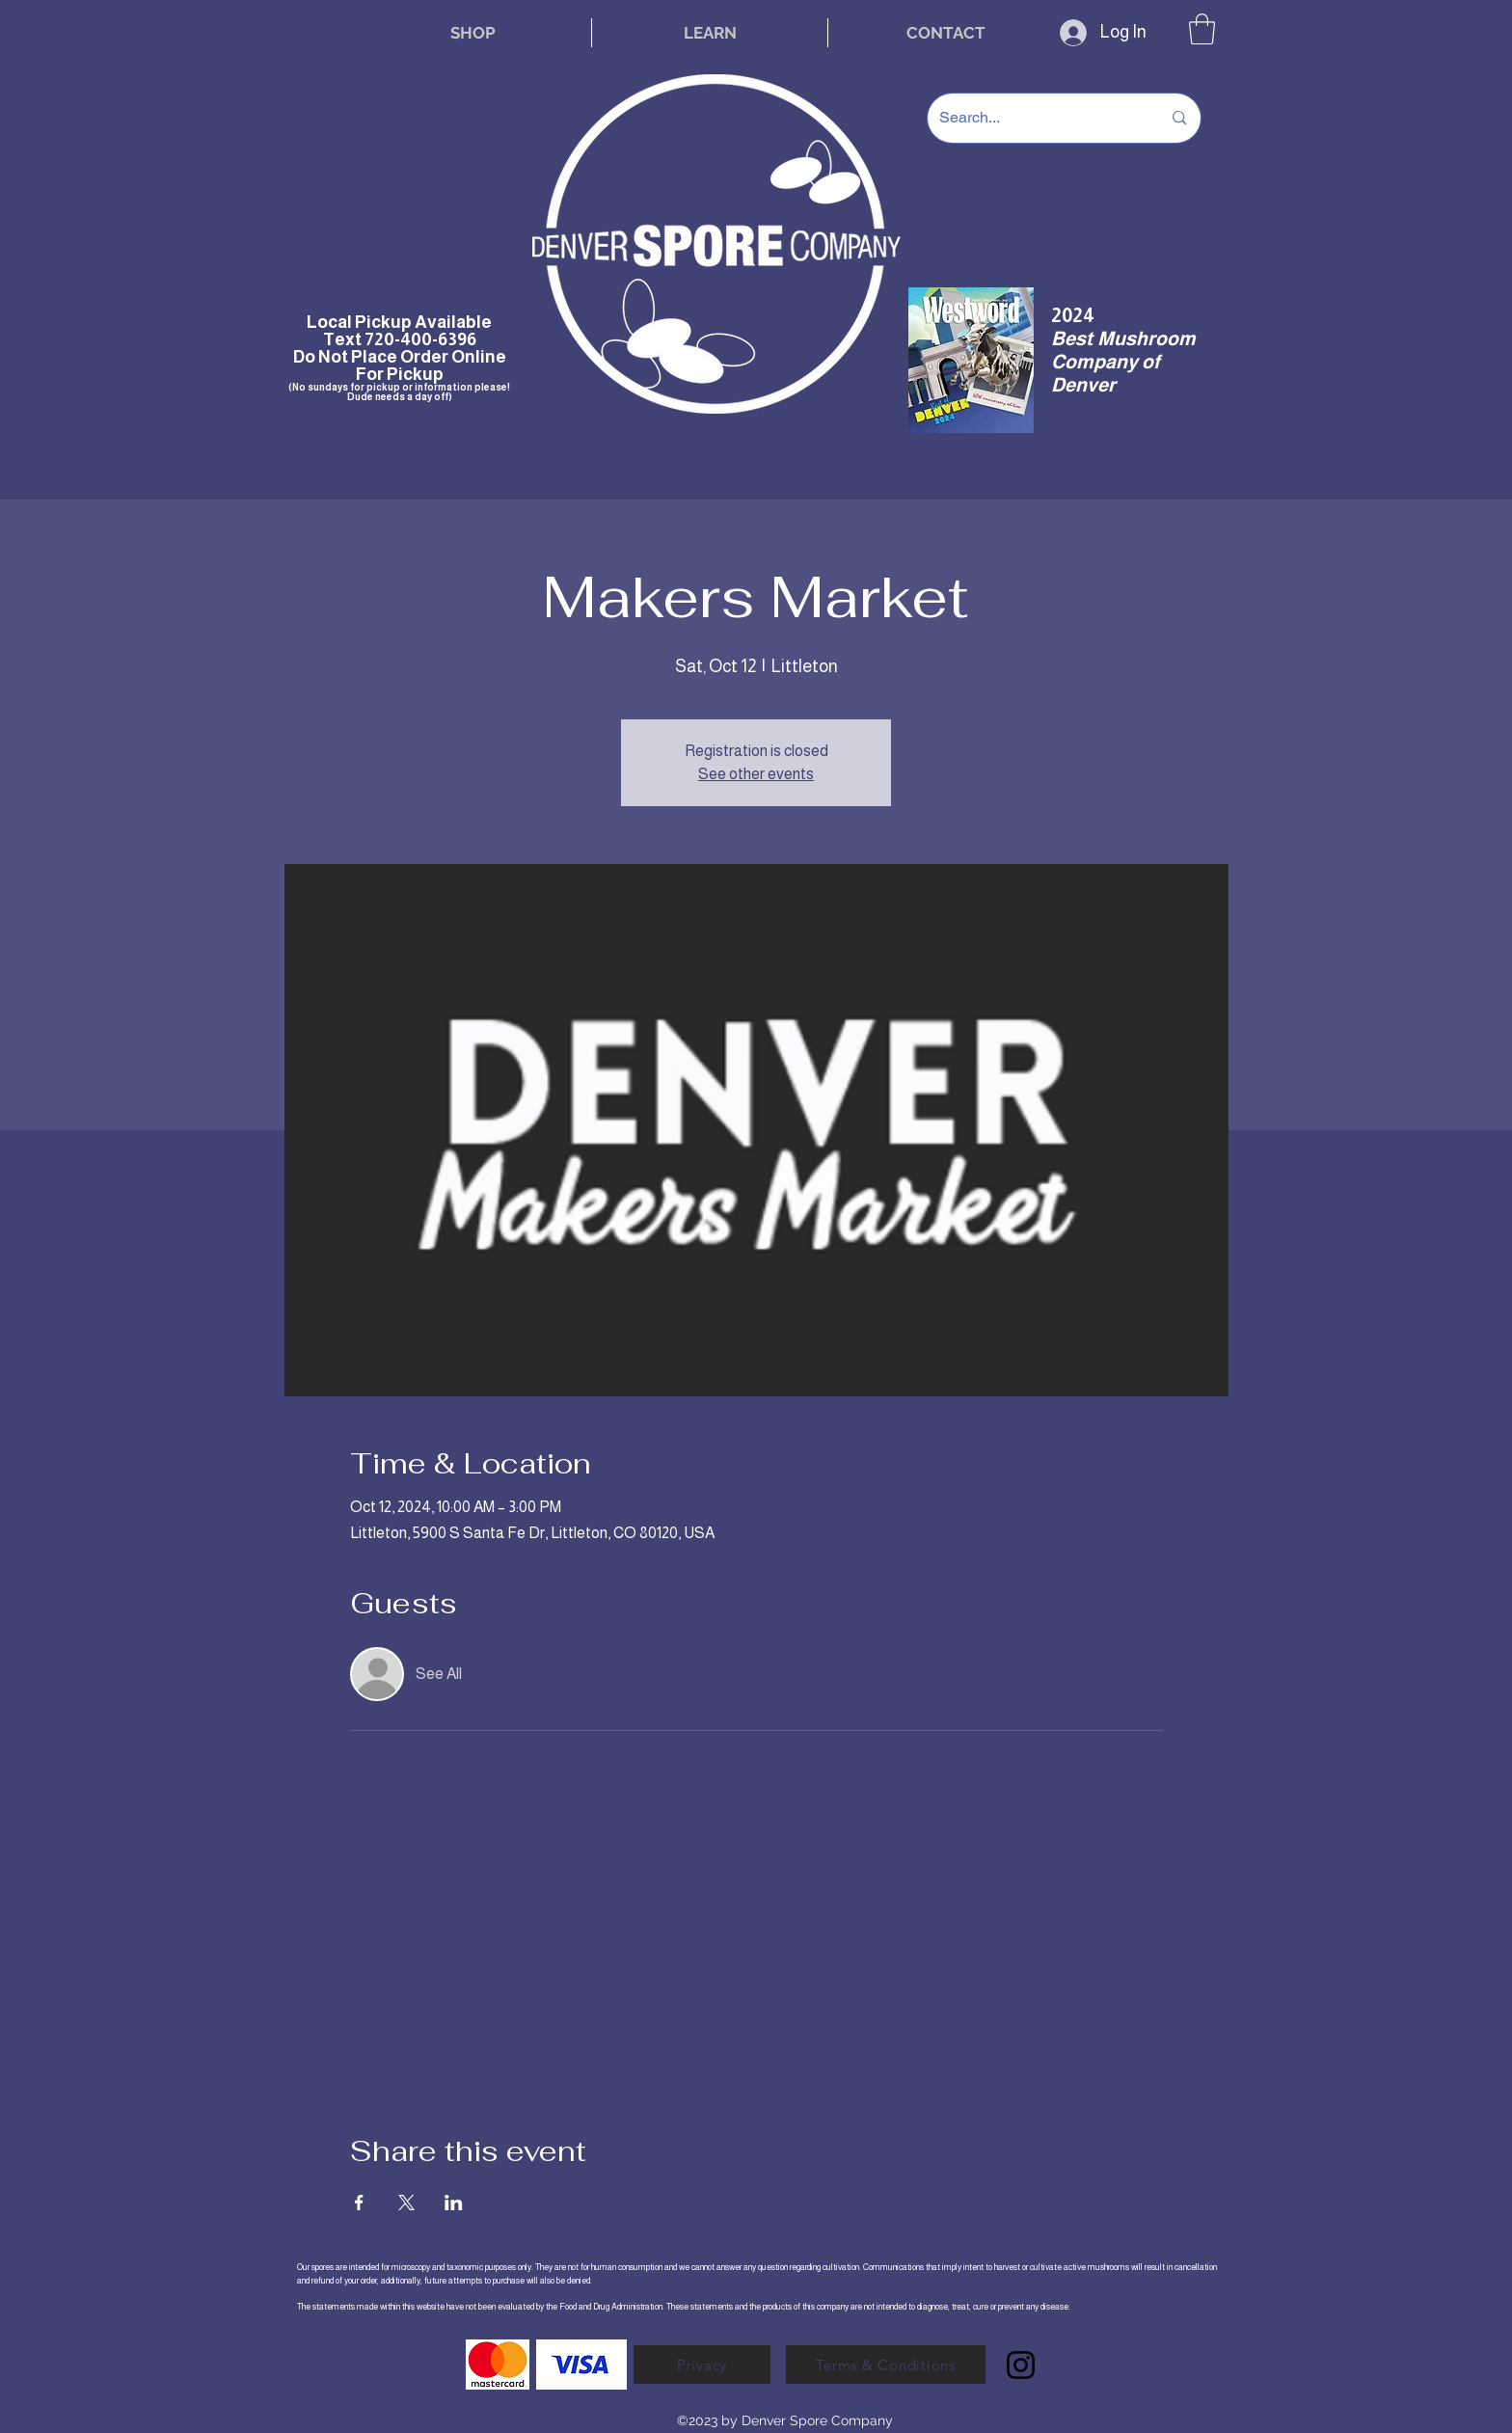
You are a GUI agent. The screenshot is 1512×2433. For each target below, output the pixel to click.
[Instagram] (1021, 2365)
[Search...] (1035, 118)
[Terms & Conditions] (886, 2364)
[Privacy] (702, 2364)
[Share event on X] (406, 2202)
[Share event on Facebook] (359, 2202)
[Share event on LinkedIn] (454, 2202)
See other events (756, 774)
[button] (1202, 29)
